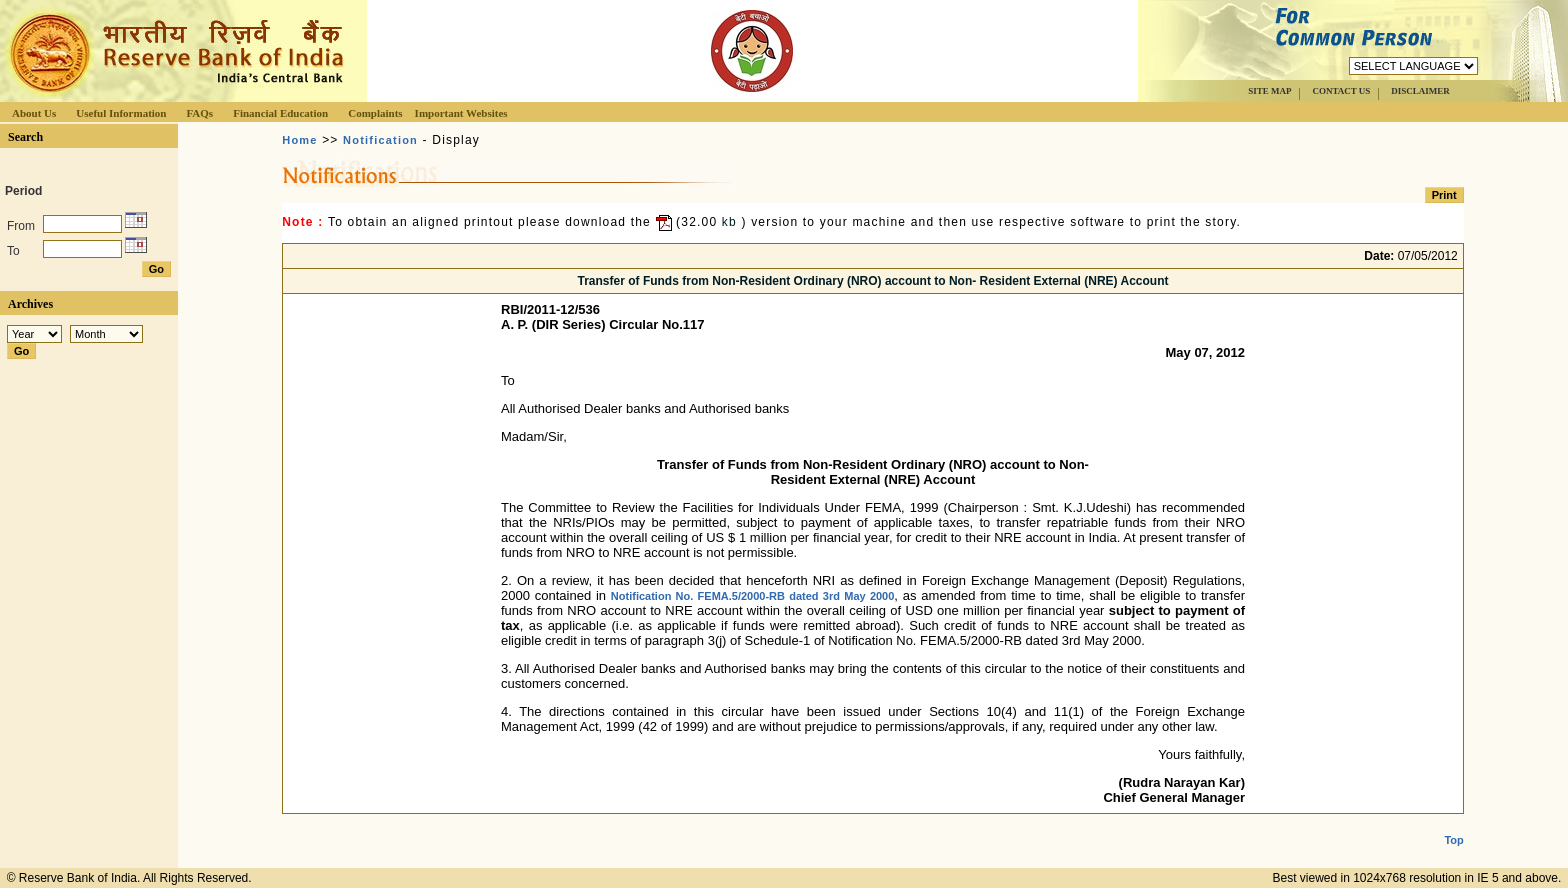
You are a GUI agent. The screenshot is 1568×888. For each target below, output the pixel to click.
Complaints (375, 113)
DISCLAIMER (1420, 91)
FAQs (199, 113)
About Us (34, 113)
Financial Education (280, 113)
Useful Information (121, 113)
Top (1453, 824)
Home (299, 140)
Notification (380, 140)
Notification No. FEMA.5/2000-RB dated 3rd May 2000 (753, 596)
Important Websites (461, 113)
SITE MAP (1269, 91)
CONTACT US (1341, 91)
